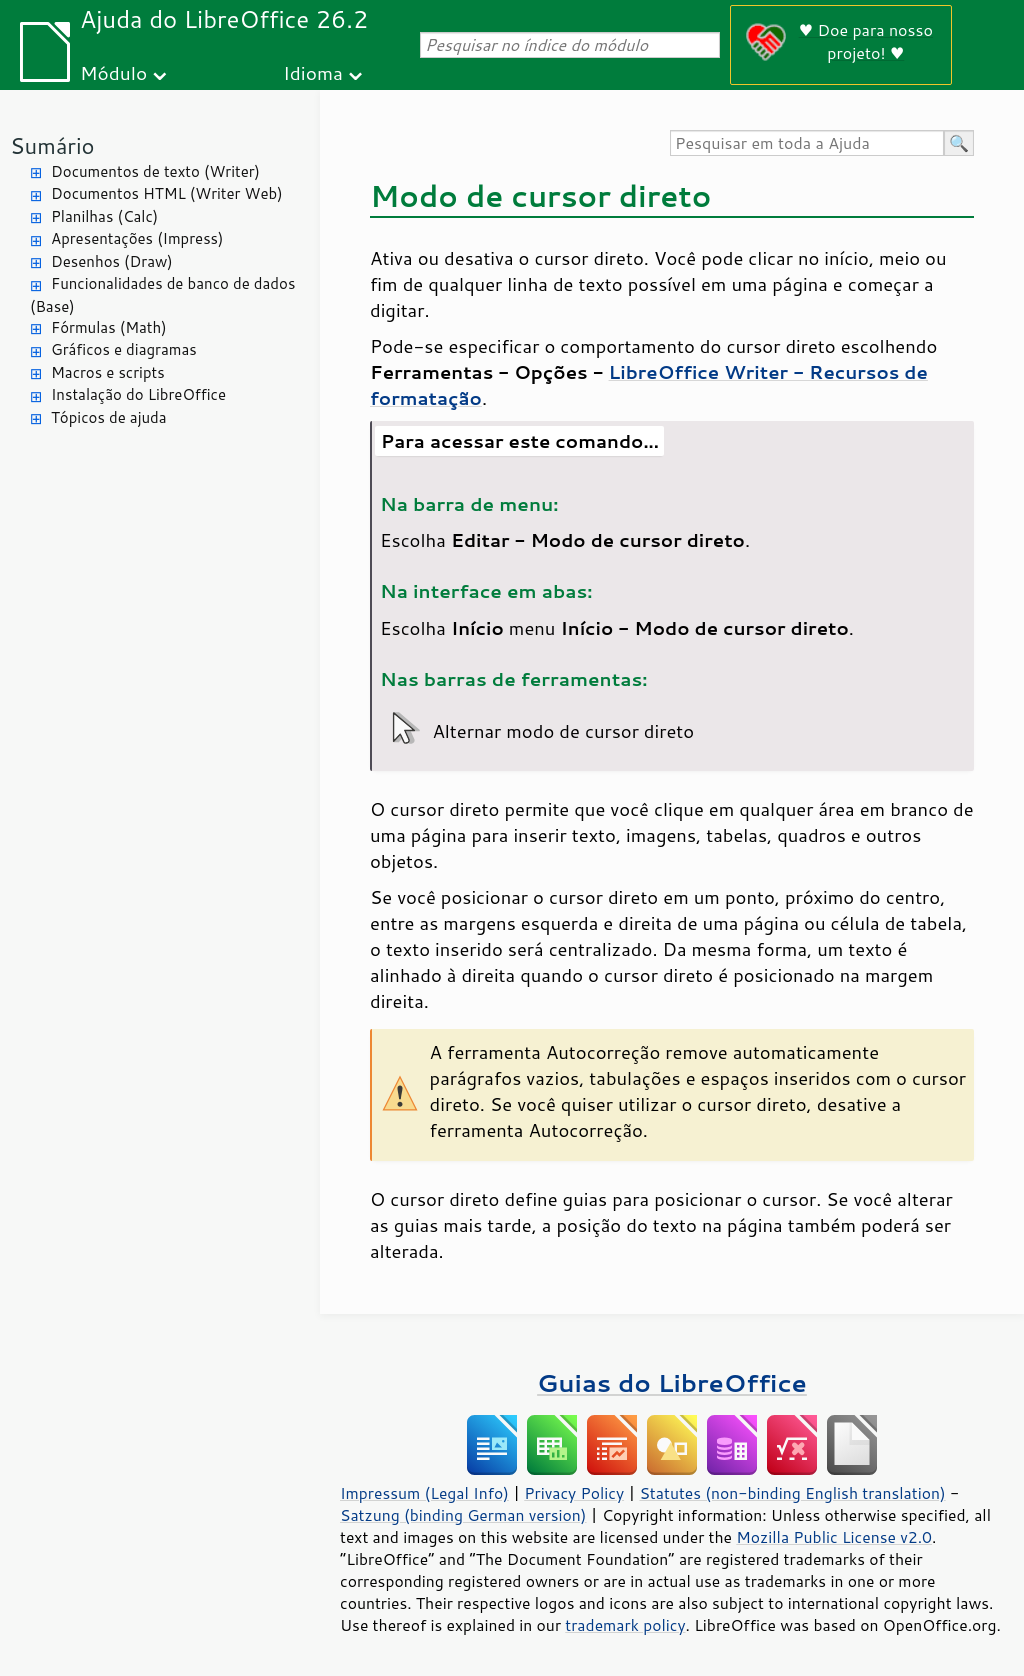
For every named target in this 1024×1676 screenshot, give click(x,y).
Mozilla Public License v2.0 (834, 1537)
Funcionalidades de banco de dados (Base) (162, 295)
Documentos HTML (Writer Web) (167, 193)
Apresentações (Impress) (137, 238)
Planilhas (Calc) (104, 216)
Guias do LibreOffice (672, 1382)
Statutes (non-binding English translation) (792, 1493)
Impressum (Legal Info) (424, 1493)
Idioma (313, 72)
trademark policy (625, 1625)
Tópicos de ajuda (109, 417)
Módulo (113, 72)
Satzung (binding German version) (463, 1515)
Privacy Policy (574, 1493)
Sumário (52, 145)
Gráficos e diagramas (124, 349)
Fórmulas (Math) (109, 327)
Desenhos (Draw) (112, 261)
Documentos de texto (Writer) (155, 171)
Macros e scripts (108, 372)
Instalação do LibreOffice (138, 394)
